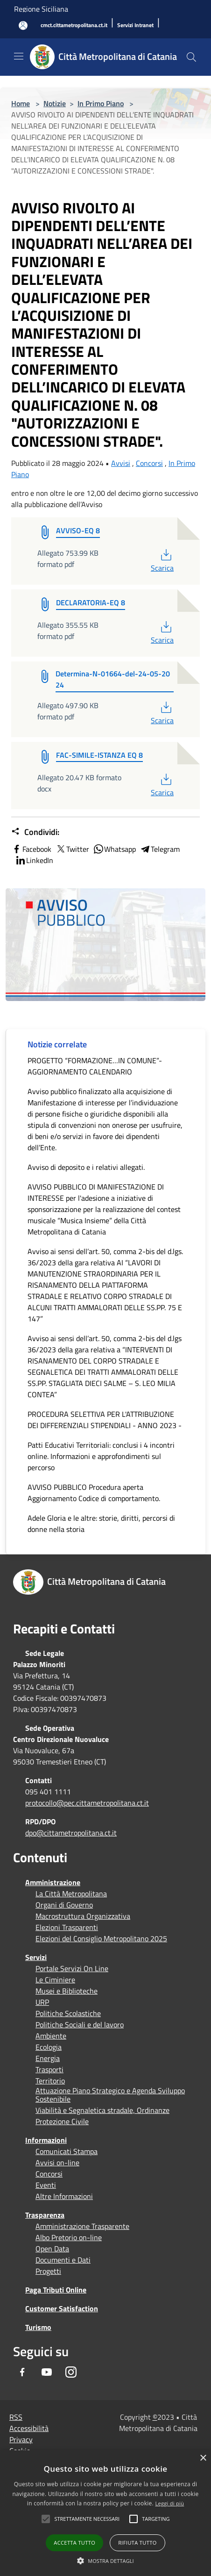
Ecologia (48, 2047)
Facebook (31, 849)
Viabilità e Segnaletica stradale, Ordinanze (102, 2110)
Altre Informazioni (64, 2196)
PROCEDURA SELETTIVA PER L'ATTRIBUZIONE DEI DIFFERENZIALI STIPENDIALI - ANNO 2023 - (105, 1419)
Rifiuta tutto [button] (137, 2542)
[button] (87, 2519)
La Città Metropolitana (71, 1893)
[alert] (105, 2513)
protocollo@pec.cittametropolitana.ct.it (87, 1802)
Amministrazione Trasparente (82, 2226)
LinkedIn (34, 860)
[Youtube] (46, 2372)
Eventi (45, 2185)
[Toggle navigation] (18, 56)
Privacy (21, 2439)
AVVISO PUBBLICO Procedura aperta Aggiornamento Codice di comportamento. (94, 1492)
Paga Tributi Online (55, 2289)
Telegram (160, 849)
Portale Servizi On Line (71, 1968)
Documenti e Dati (63, 2260)
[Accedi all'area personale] (23, 25)
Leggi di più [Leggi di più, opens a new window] (169, 2503)
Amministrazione (52, 1882)
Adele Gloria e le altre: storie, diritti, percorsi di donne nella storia (101, 1523)
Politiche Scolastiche (68, 2013)
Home (20, 103)
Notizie (54, 103)
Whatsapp (114, 849)
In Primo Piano (100, 103)
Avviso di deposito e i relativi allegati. (86, 1167)
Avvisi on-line (57, 2162)
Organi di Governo (64, 1905)
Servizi (36, 1957)
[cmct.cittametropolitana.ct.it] (74, 25)
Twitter (72, 849)
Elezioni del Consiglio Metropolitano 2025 (101, 1938)
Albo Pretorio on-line (68, 2237)
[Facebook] (22, 2372)
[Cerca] (191, 57)
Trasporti (49, 2069)
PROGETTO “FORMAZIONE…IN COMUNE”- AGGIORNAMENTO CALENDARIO (95, 1066)
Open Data (52, 2248)
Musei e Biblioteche (66, 1991)
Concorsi (149, 463)
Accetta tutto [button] (74, 2542)
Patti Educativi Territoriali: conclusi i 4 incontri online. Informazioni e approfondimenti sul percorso (101, 1456)
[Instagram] (71, 2372)
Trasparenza (44, 2214)
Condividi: (35, 832)
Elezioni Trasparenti (66, 1927)
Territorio (50, 2080)
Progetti (48, 2271)
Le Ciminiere (55, 1979)
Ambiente (50, 2036)
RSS (15, 2417)
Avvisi (120, 463)
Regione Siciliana (41, 9)
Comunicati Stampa (66, 2151)
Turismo (38, 2327)
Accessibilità (29, 2428)
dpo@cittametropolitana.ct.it (71, 1832)
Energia (47, 2058)
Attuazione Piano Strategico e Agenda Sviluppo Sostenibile (110, 2094)
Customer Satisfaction (61, 2308)
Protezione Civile (62, 2121)
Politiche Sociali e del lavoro (79, 2024)
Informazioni (46, 2140)
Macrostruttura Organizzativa (82, 1916)
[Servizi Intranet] (135, 25)
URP (42, 2002)
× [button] (202, 2458)
